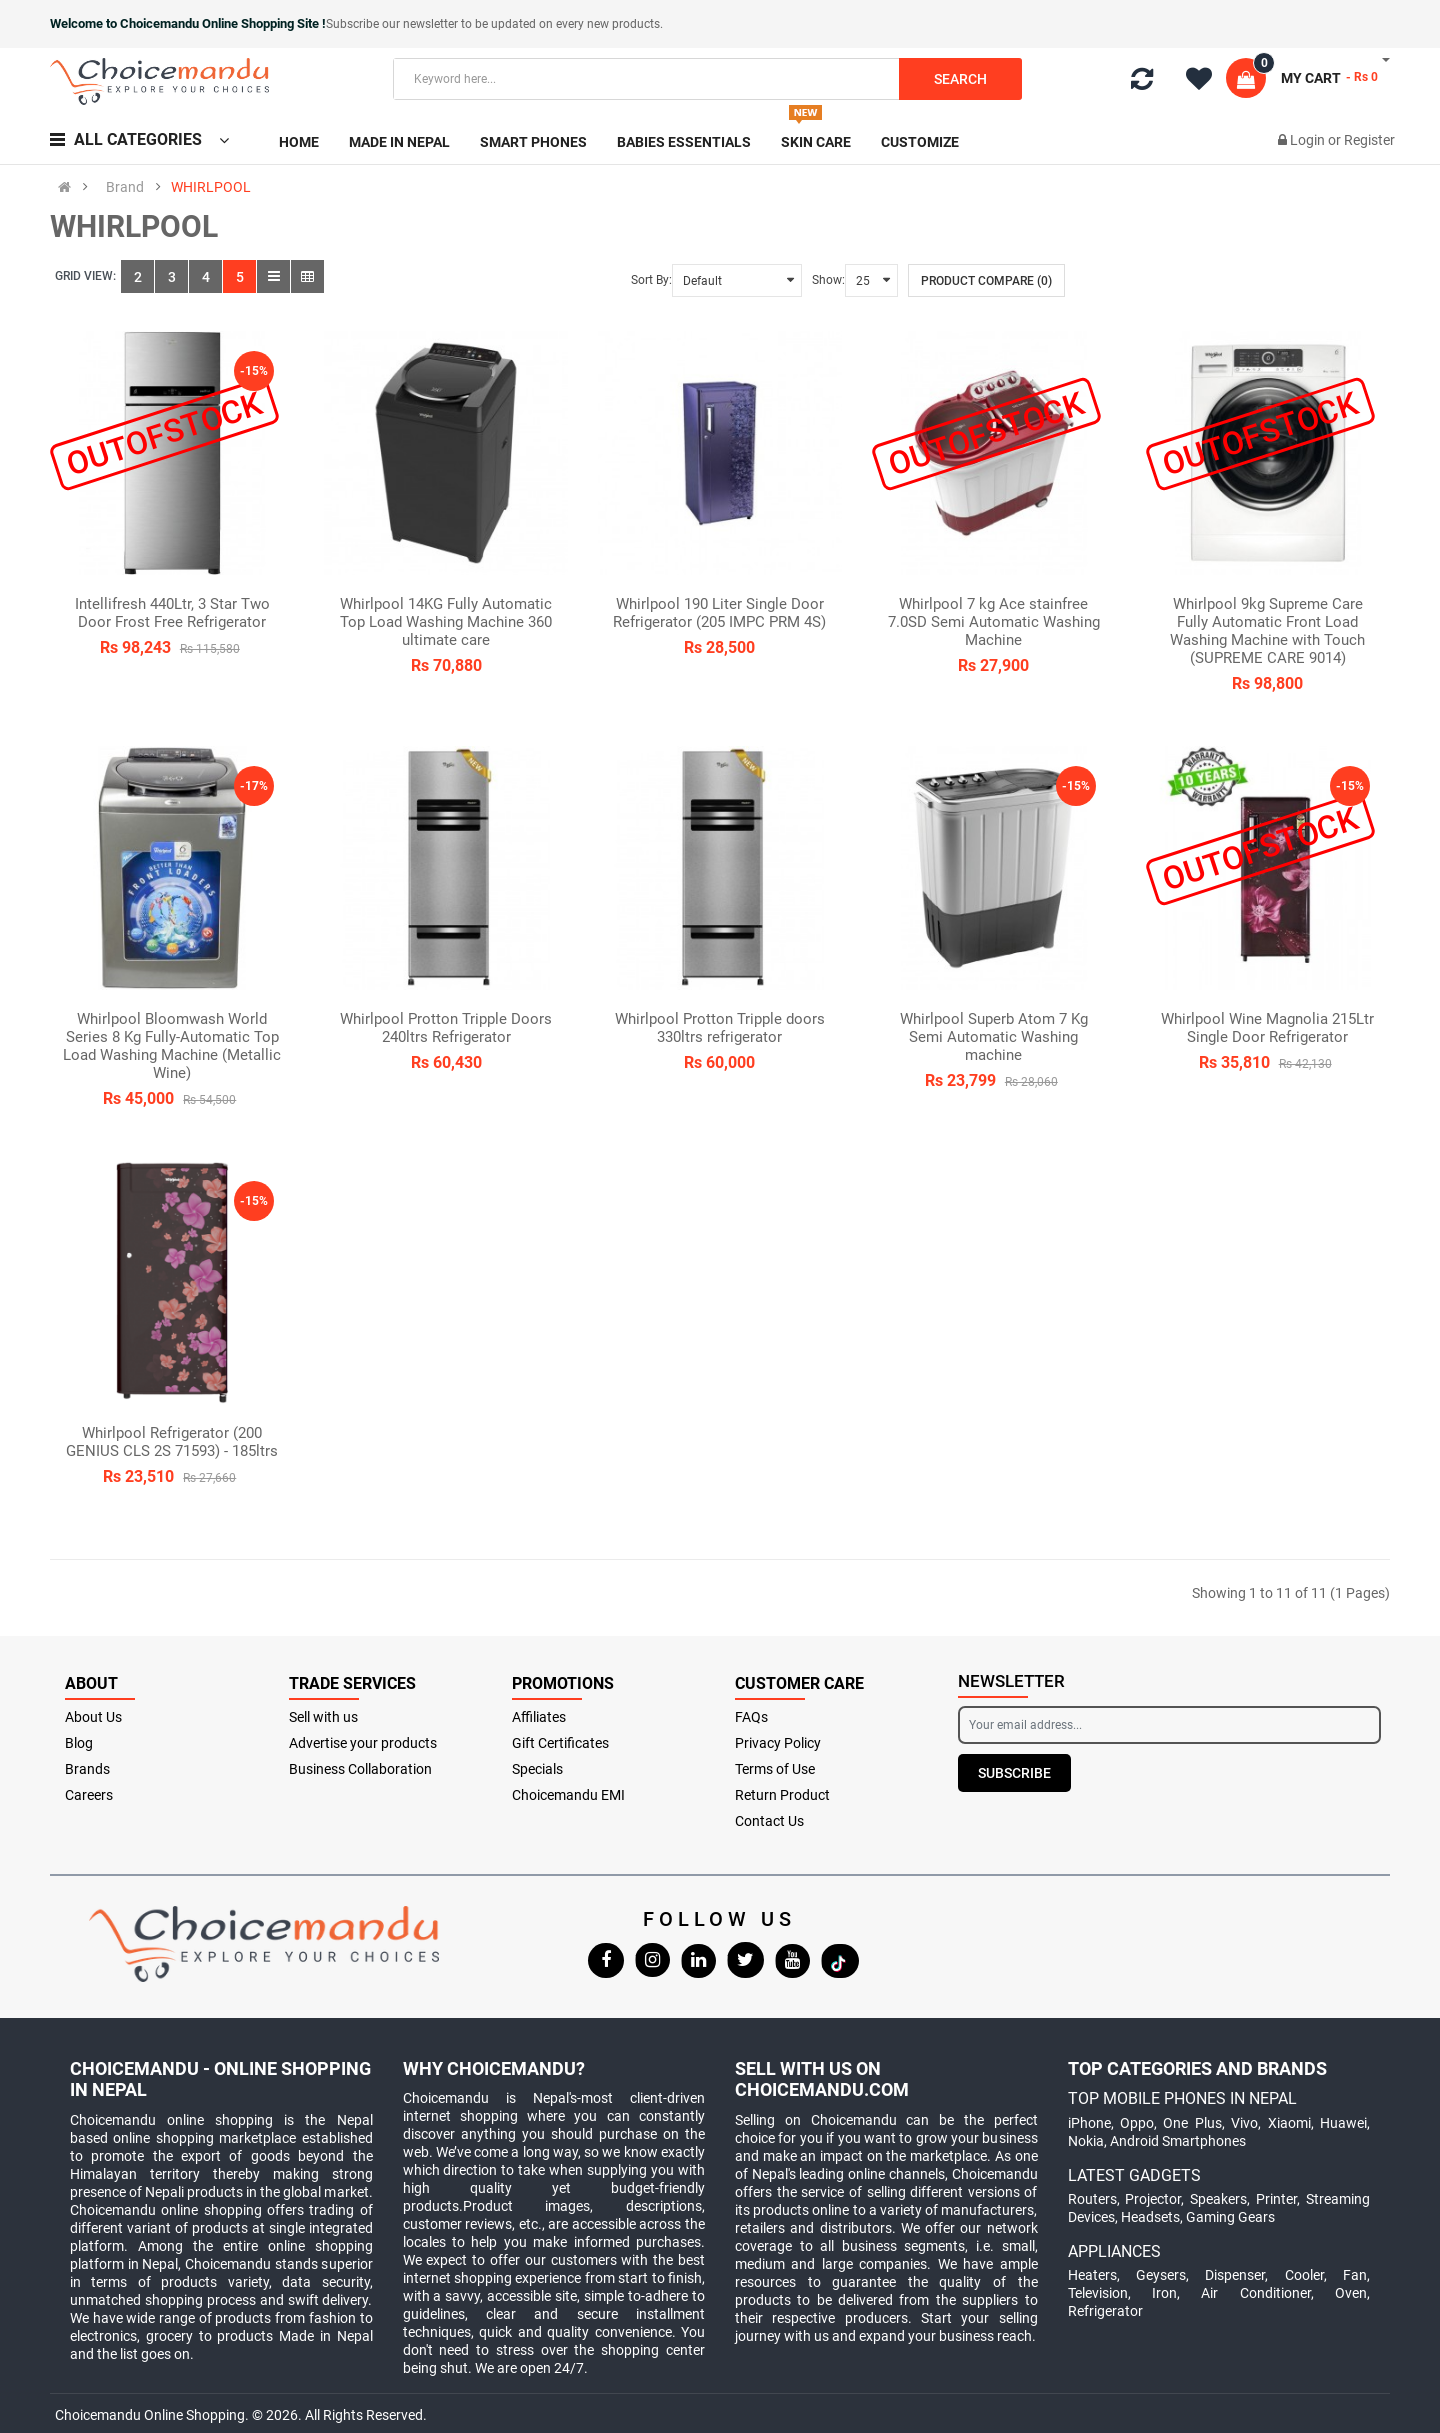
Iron (1164, 2293)
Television (1098, 2293)
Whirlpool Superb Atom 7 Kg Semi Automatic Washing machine (994, 1037)
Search (960, 79)
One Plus (1192, 2123)
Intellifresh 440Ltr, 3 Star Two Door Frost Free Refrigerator (172, 613)
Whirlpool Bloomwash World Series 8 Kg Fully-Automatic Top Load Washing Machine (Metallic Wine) (172, 1046)
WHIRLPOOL (211, 187)
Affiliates (539, 1717)
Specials (537, 1769)
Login (1309, 140)
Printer (1276, 2199)
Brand (125, 187)
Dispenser (1235, 2275)
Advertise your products (363, 1743)
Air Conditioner (1255, 2293)
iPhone (1089, 2123)
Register (1369, 140)
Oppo (1137, 2123)
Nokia (1086, 2141)
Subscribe (1014, 1773)
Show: (828, 280)
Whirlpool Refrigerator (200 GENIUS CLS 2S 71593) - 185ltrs (172, 1442)
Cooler (1304, 2275)
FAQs (751, 1717)
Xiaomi (1289, 2123)
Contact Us (769, 1821)
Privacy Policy (778, 1743)
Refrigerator (1105, 2311)
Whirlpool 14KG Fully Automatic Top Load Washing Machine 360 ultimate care (446, 622)
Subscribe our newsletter (393, 24)
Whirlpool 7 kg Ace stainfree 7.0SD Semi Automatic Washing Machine (994, 622)
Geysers (1161, 2275)
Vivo (1244, 2123)
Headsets (1150, 2217)
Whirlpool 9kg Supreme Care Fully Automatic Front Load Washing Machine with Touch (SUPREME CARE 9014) (1267, 631)
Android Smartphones (1178, 2141)
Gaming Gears (1230, 2217)
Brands (87, 1769)
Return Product (782, 1795)
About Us (93, 1717)
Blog (79, 1743)
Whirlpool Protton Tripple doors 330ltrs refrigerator (720, 1028)
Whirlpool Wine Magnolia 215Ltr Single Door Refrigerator (1267, 1028)
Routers (1092, 2199)
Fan (1355, 2275)
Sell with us (323, 1717)
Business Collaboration (360, 1769)
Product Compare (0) (986, 281)
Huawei (1343, 2123)
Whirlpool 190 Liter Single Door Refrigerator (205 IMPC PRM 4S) (719, 613)
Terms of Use (775, 1769)
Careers (89, 1795)
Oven (1351, 2293)
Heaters (1092, 2275)
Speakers (1218, 2199)
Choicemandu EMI (568, 1795)
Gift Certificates (560, 1743)
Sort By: (651, 280)
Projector (1153, 2199)
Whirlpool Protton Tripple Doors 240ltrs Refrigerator (446, 1028)
